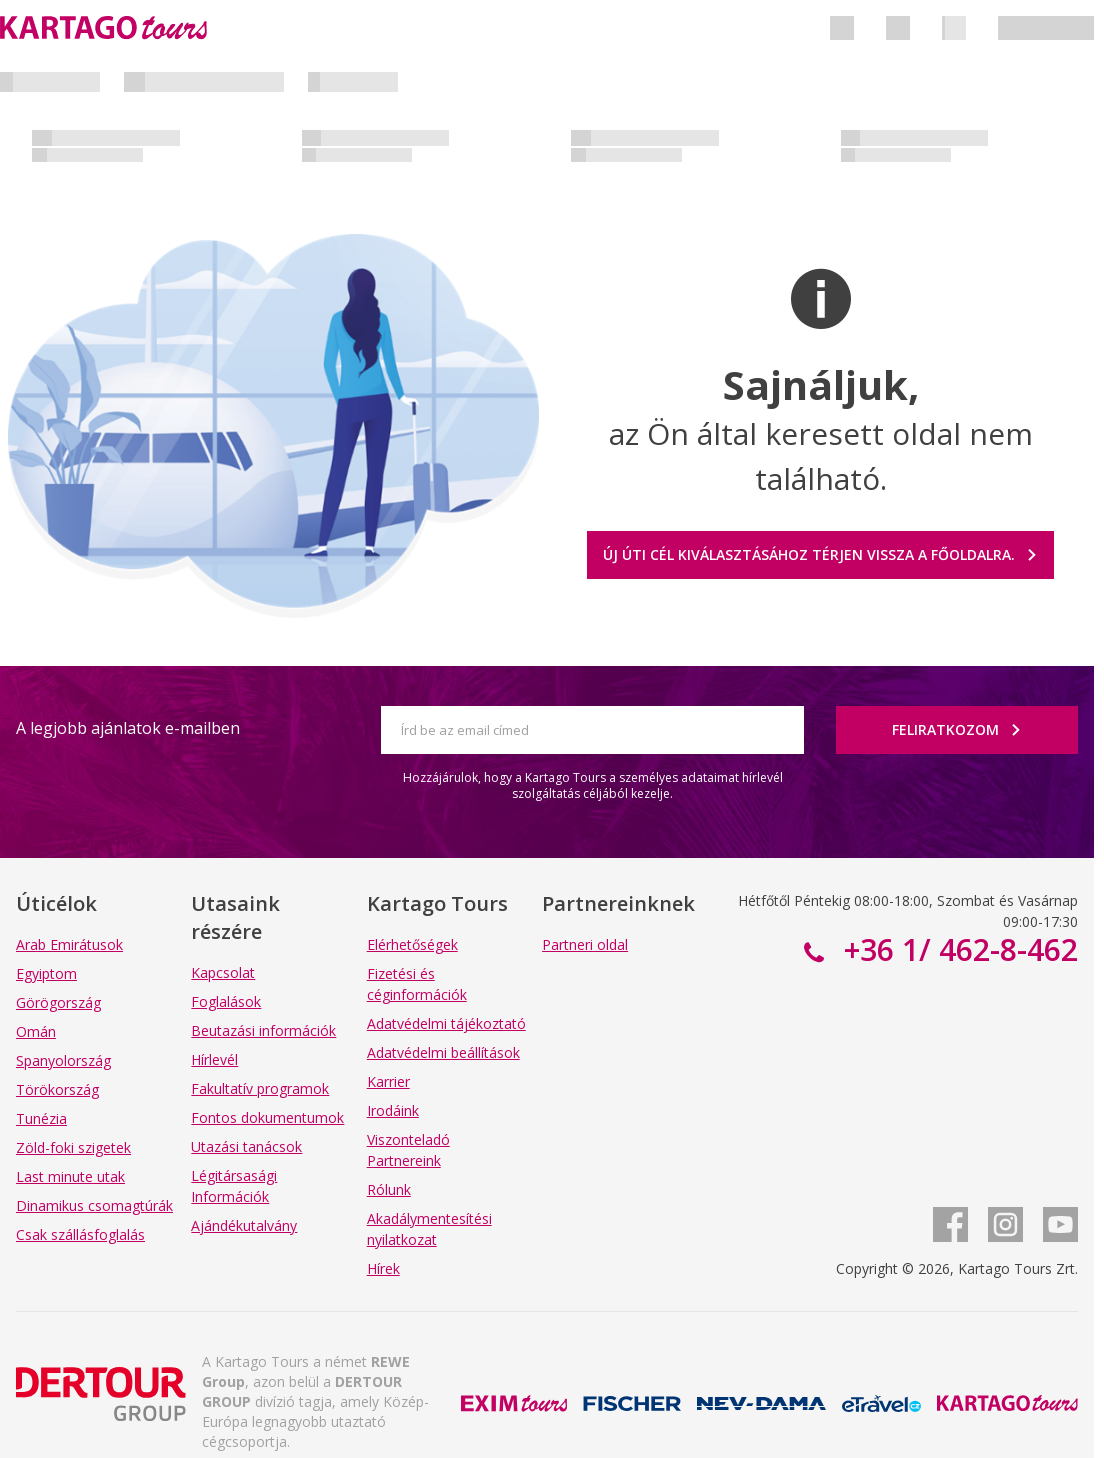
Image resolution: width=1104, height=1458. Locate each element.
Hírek (383, 1268)
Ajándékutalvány (244, 1225)
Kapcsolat (223, 972)
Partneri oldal (585, 944)
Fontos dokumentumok (267, 1117)
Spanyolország (63, 1060)
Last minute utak (70, 1176)
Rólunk (389, 1189)
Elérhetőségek (412, 944)
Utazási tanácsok (246, 1146)
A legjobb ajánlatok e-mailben (128, 728)
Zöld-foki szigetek (73, 1147)
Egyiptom (46, 973)
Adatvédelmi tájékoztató (446, 1023)
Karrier (388, 1081)
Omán (36, 1031)
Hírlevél (214, 1059)
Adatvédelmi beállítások (443, 1052)
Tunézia (41, 1118)
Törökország (57, 1089)
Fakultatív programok (260, 1088)
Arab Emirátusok (69, 944)
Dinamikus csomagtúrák (94, 1205)
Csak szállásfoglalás (80, 1234)
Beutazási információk (263, 1030)
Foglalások (226, 1001)
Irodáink (393, 1110)
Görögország (58, 1002)
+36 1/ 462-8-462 (957, 949)
